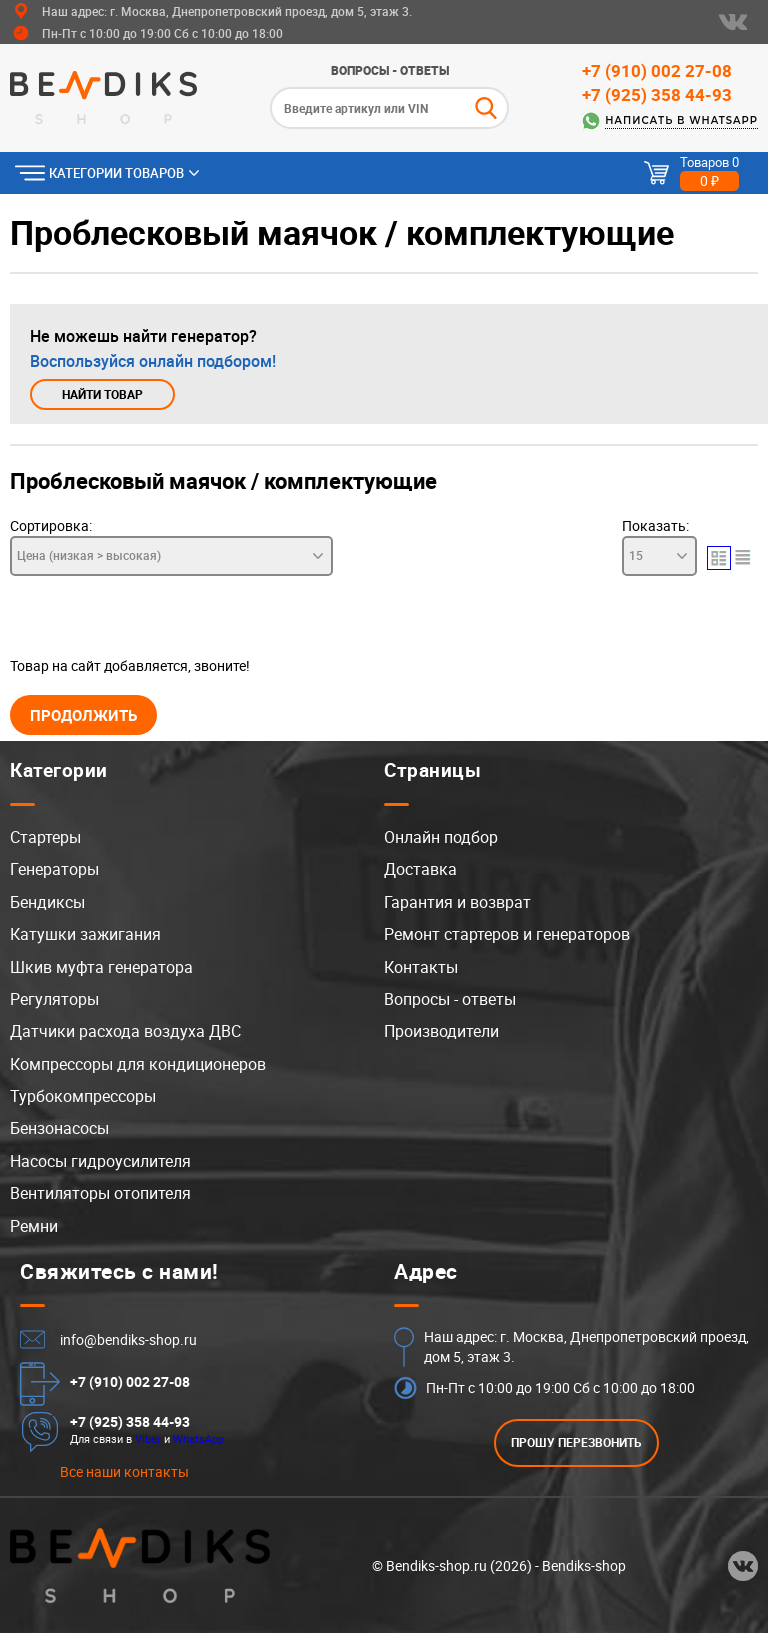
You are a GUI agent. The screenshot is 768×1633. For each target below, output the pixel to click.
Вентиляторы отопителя (100, 1193)
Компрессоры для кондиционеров (138, 1064)
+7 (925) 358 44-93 (657, 94)
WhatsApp (198, 1438)
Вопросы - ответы (390, 70)
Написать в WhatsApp (681, 120)
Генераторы (54, 869)
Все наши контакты (124, 1471)
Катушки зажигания (85, 934)
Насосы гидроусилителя (100, 1161)
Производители (441, 1031)
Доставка (420, 869)
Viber (148, 1438)
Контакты (421, 967)
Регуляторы (54, 999)
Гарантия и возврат (457, 902)
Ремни (34, 1226)
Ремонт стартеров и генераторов (507, 934)
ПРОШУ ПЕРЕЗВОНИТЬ (576, 1442)
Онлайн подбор (441, 837)
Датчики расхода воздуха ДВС (125, 1031)
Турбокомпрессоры (83, 1096)
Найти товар (102, 394)
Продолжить (83, 715)
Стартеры (45, 837)
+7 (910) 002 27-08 (657, 70)
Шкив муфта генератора (101, 967)
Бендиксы (47, 902)
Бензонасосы (59, 1128)
